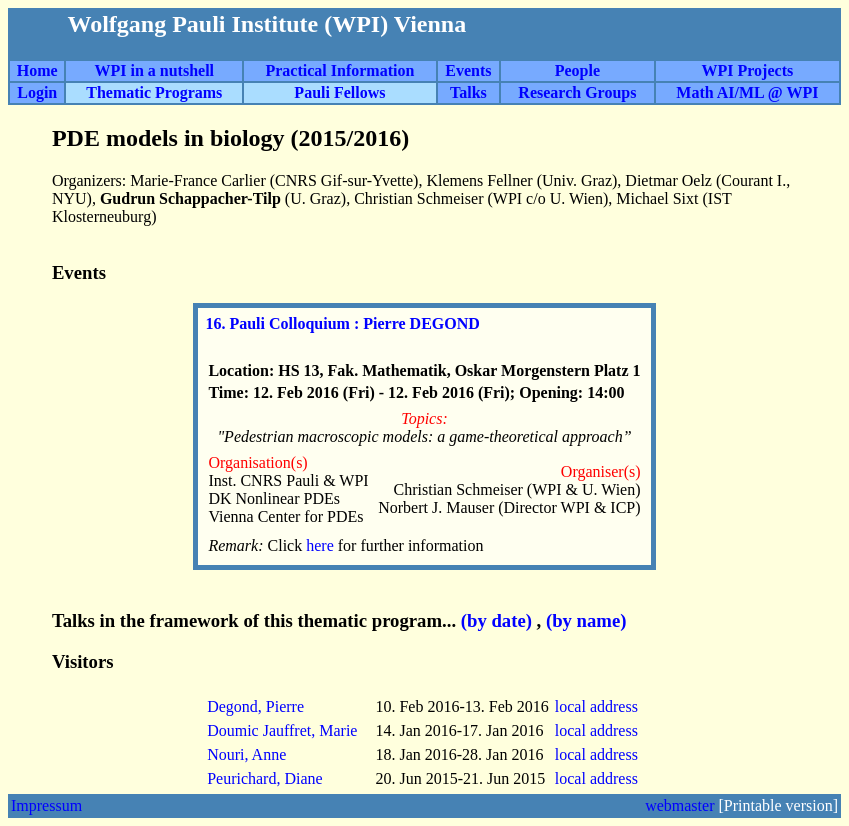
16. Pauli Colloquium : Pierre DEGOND (342, 323)
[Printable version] (778, 805)
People (577, 70)
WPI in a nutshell (154, 70)
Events (468, 70)
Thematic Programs (154, 92)
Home (37, 70)
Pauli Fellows (339, 92)
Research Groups (577, 92)
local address (598, 706)
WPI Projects (748, 70)
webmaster (679, 805)
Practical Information (339, 70)
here (322, 545)
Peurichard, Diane (265, 778)
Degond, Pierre (255, 706)
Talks (468, 92)
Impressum (46, 805)
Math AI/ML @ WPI (747, 92)
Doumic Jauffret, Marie (282, 730)
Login (37, 92)
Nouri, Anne (246, 754)
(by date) (496, 620)
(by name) (586, 620)
